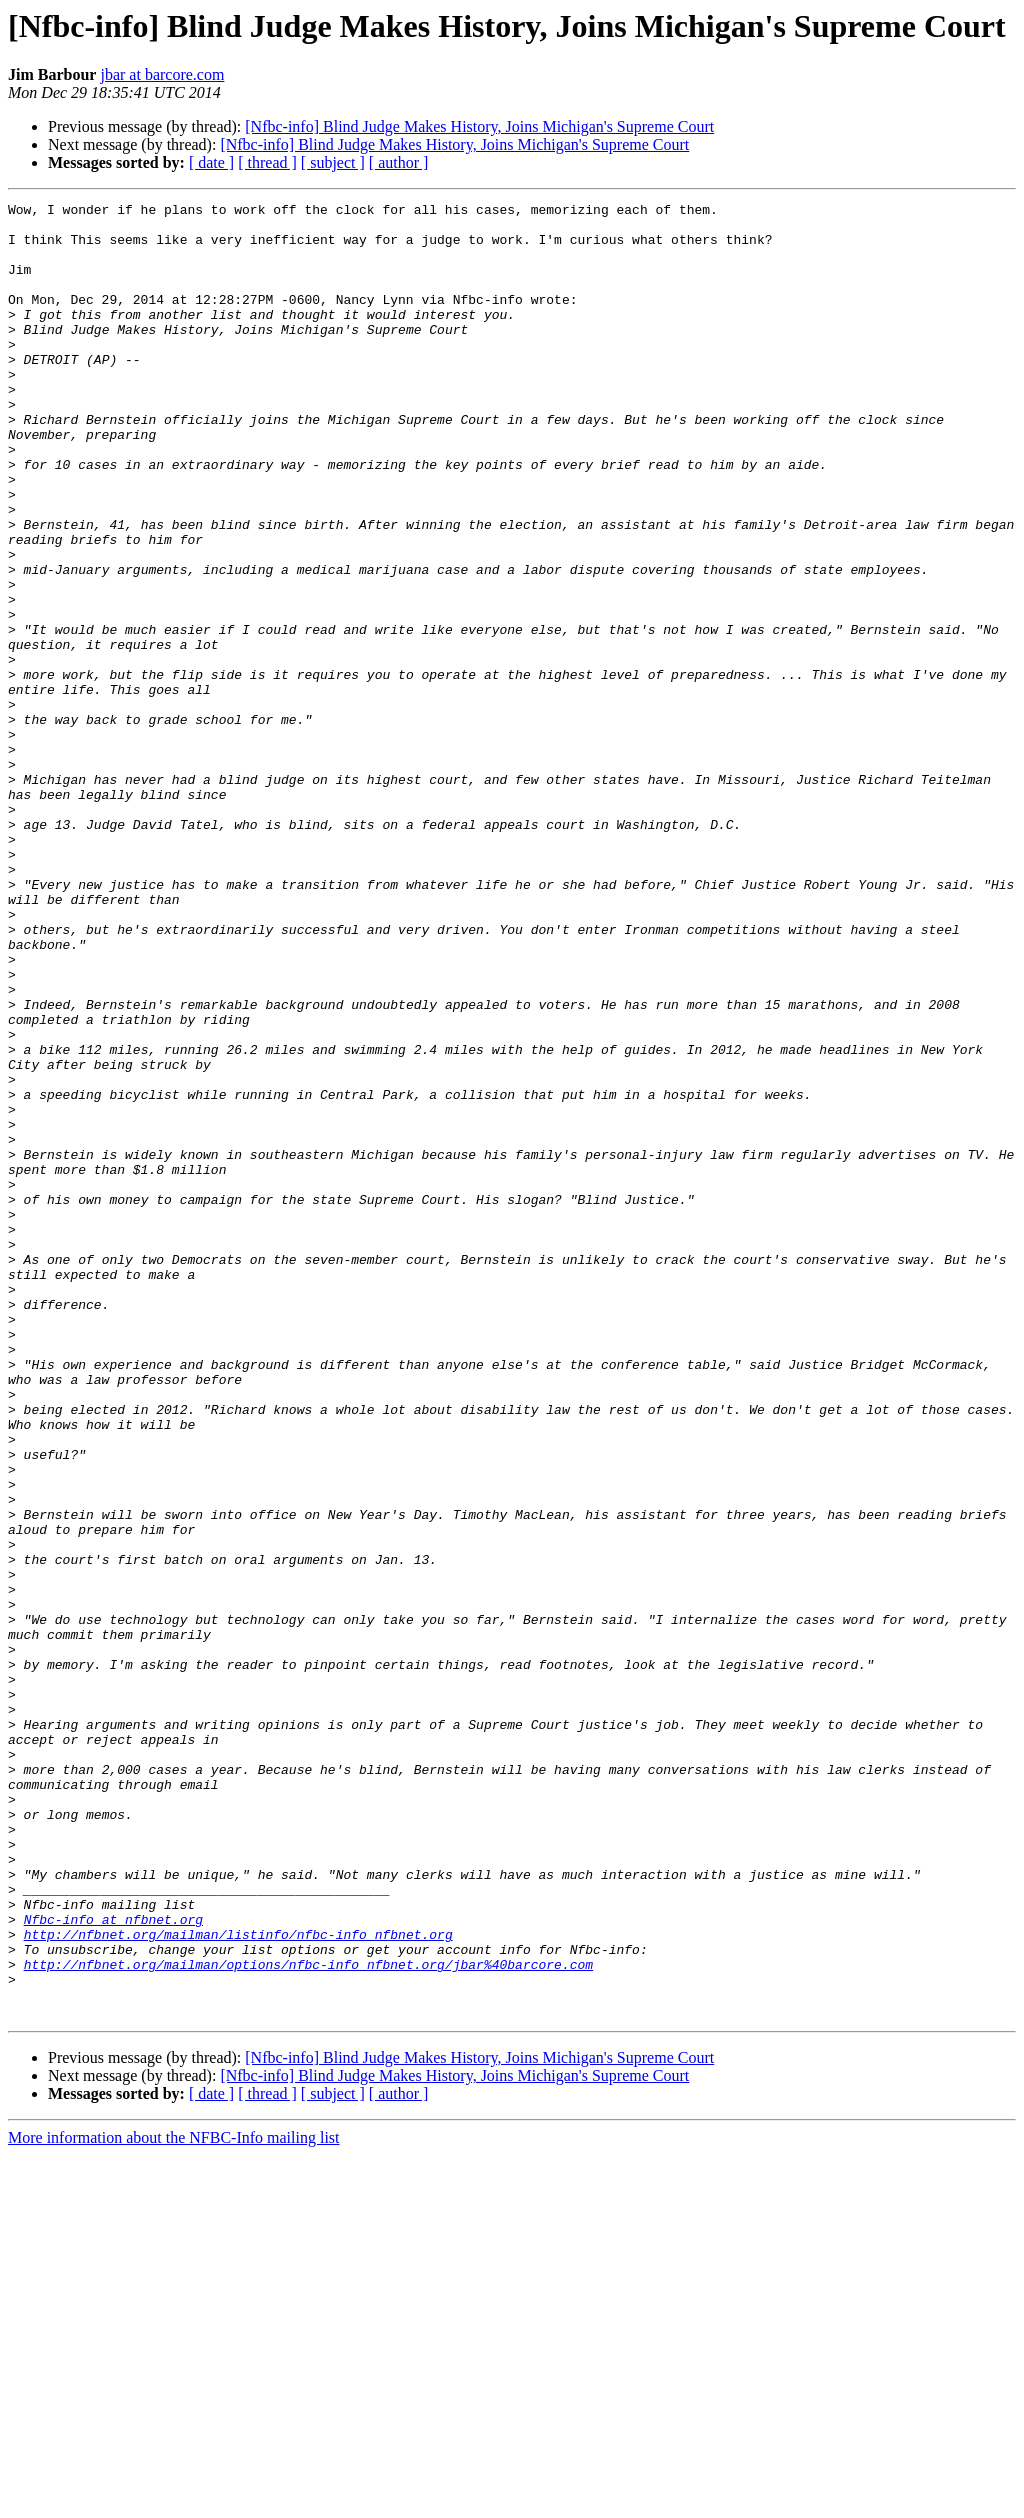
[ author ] (399, 162)
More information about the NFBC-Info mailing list (174, 2500)
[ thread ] (267, 162)
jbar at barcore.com (162, 74)
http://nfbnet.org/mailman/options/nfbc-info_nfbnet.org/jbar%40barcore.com (308, 2318)
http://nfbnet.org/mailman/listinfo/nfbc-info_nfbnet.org (238, 2282)
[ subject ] (333, 162)
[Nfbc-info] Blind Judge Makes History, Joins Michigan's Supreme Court (479, 126)
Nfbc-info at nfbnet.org (113, 2264)
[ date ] (211, 162)
